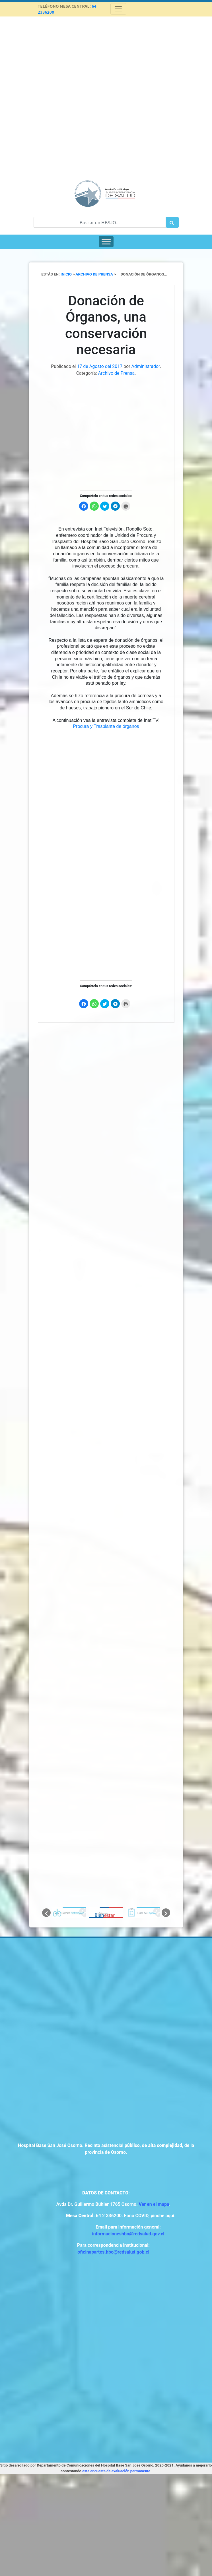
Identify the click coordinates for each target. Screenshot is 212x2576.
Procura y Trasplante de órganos (106, 726)
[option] (69, 1912)
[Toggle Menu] (106, 241)
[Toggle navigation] (118, 9)
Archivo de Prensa (116, 373)
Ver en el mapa (154, 2204)
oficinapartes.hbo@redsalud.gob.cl (113, 2252)
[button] (46, 1912)
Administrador (145, 366)
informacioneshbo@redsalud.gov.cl (128, 2234)
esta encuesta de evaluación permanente (116, 2471)
